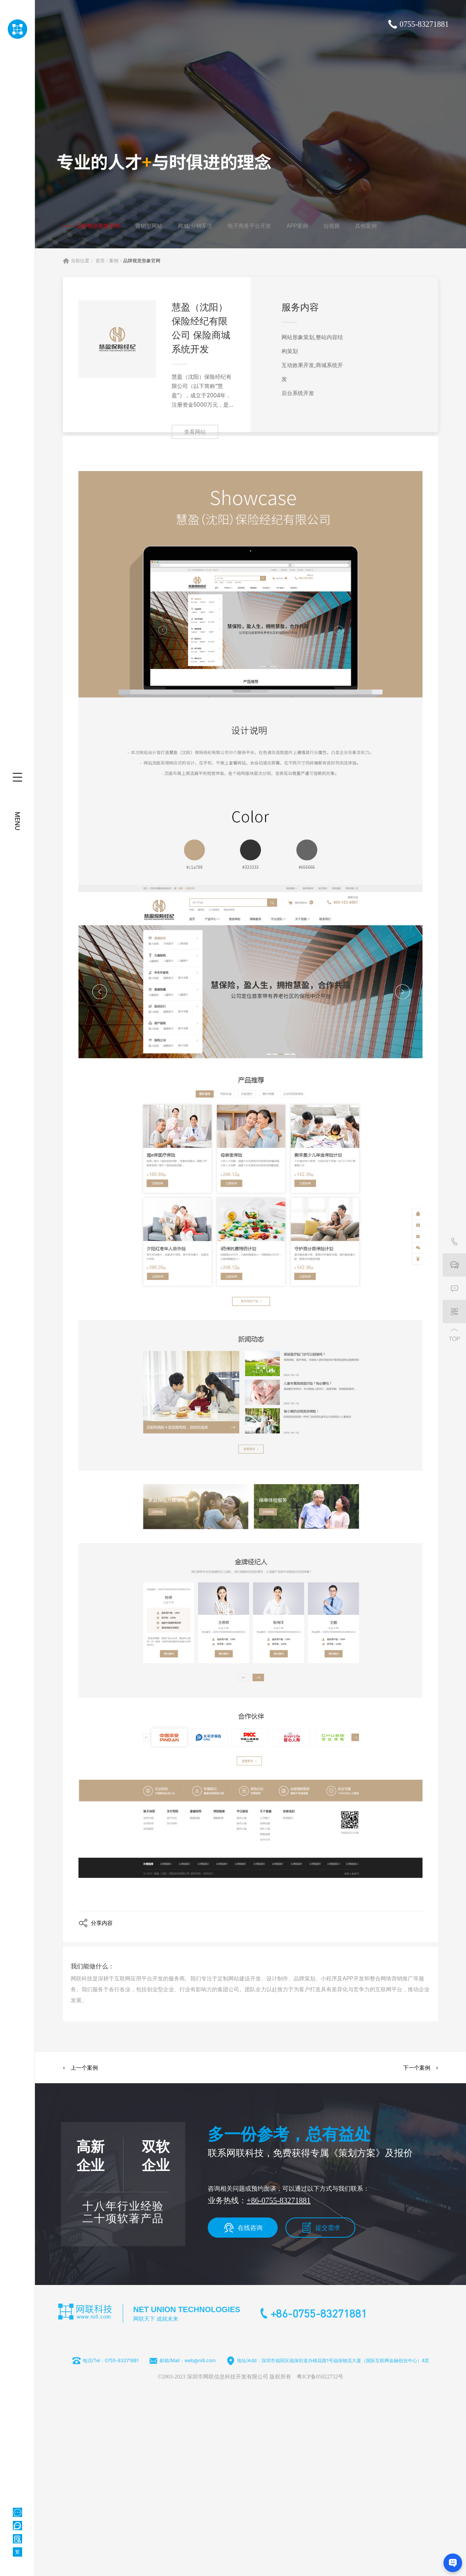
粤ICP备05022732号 (320, 2377)
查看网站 (195, 431)
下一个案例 (416, 2067)
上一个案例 (84, 2067)
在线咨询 (250, 2227)
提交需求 (327, 2227)
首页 (100, 260)
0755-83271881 (424, 24)
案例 (113, 260)
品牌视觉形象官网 (141, 260)
